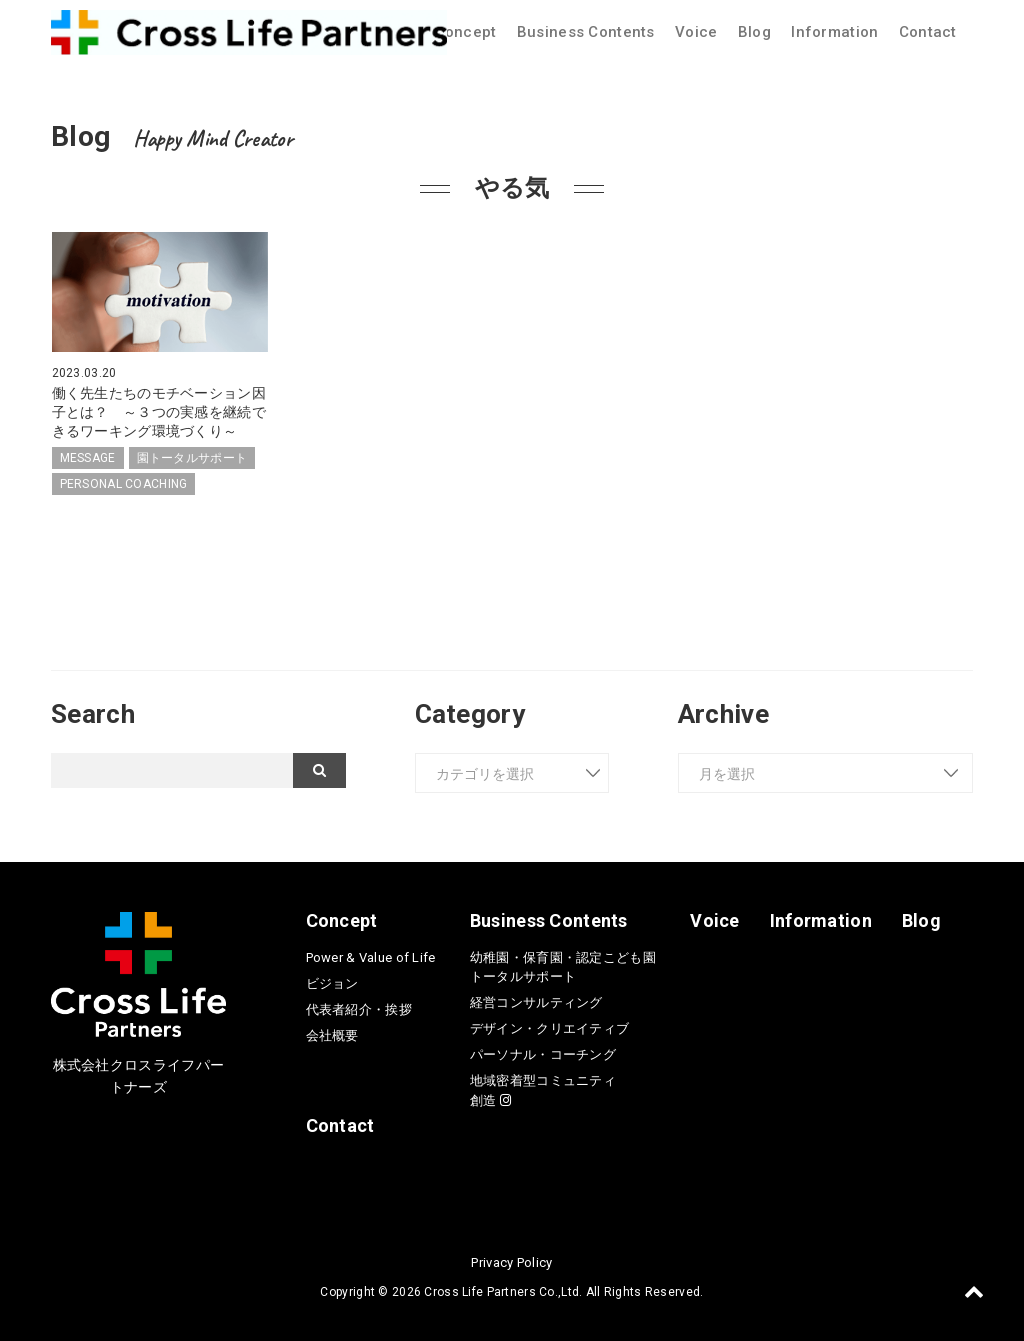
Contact (928, 32)
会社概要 (332, 1032)
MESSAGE (88, 456)
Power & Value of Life (371, 954)
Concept (466, 32)
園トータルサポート (192, 456)
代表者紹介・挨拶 (359, 1006)
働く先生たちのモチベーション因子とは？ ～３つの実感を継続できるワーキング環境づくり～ (159, 411)
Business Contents (586, 32)
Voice (696, 32)
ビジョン (332, 980)
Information (834, 32)
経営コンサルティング (536, 1000)
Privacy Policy (511, 1259)
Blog (754, 32)
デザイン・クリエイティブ (549, 1026)
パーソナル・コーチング (543, 1052)
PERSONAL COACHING (124, 482)
